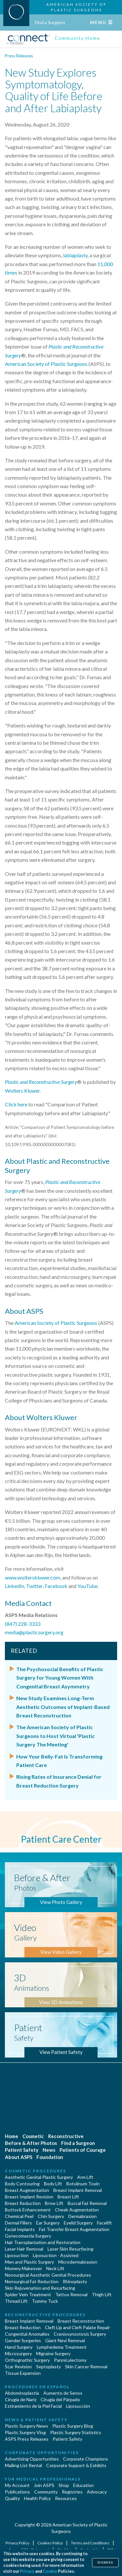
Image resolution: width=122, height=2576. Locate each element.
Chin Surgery (51, 2216)
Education (83, 2485)
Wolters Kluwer (22, 1090)
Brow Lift (54, 2203)
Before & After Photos (31, 2143)
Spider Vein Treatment (28, 2294)
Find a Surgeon (50, 22)
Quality (12, 2498)
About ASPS (18, 2157)
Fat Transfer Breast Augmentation (74, 2229)
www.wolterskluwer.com (32, 1577)
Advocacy (97, 2491)
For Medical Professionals (43, 2479)
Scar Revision (18, 2366)
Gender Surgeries (23, 2340)
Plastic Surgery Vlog (25, 2432)
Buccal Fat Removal (87, 2203)
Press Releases (19, 55)
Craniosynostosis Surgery (80, 2334)
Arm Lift (85, 2177)
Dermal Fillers (18, 2222)
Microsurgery (18, 2353)
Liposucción (78, 2406)
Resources (66, 2498)
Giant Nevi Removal (65, 2340)
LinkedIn (14, 1586)
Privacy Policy (18, 2542)
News (49, 2150)
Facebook (56, 1586)
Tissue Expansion (23, 2373)
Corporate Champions (85, 2459)
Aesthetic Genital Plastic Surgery (39, 2177)
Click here (16, 1104)
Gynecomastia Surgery (28, 2236)
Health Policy (37, 2498)
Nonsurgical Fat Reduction (32, 2281)
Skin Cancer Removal (86, 2366)
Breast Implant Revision (29, 2196)
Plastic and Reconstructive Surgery (41, 1082)
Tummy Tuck (45, 2301)
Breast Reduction (23, 2203)
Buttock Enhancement (28, 2209)
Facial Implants (20, 2229)
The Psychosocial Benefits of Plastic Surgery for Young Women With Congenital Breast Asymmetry (59, 1677)
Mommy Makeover (23, 2268)
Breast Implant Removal (77, 2190)
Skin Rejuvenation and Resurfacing (40, 2288)
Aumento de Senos (62, 2393)
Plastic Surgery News (26, 2426)
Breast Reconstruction (81, 2321)
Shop (64, 2485)
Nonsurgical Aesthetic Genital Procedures (48, 2275)
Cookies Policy (50, 2542)
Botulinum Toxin (83, 2183)
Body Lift (53, 2183)
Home (11, 2136)
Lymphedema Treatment (62, 2347)
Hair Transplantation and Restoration (42, 2242)
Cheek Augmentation (77, 2209)
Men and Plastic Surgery (29, 2262)
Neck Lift (55, 2268)
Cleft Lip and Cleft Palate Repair (77, 2327)
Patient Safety (21, 2150)
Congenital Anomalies (27, 2334)
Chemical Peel (19, 2216)
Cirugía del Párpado (60, 2399)
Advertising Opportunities (32, 2459)
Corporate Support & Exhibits (76, 2465)
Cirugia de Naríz (20, 2399)
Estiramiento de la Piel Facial (33, 2406)
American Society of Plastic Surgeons (46, 364)
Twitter (34, 1586)
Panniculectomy (70, 2360)
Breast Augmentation (27, 2190)
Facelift (104, 2222)
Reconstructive (66, 2136)
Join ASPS (44, 2485)
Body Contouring (22, 2183)
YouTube (87, 1586)
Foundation (49, 2157)
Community (46, 2491)
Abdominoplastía (22, 2393)
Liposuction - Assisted (55, 2255)
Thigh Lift (102, 2294)
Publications (17, 2491)
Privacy (27, 2571)
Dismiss (105, 2562)
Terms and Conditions (90, 2542)
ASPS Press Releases (26, 2439)
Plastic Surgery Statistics (75, 2432)
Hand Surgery (19, 2347)
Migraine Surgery (53, 2353)
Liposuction (17, 2255)
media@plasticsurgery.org (34, 1632)
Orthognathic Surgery (27, 2360)
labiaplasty (75, 255)
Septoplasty (48, 2366)
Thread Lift (16, 2301)
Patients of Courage (83, 2150)
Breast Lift (68, 2196)
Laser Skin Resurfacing (70, 2249)
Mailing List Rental (23, 2465)
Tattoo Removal (71, 2294)
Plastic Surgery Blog (72, 2426)
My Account (17, 2485)
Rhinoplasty (75, 2281)
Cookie (50, 2571)
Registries (72, 2491)
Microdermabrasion (77, 2262)
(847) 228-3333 (22, 1624)
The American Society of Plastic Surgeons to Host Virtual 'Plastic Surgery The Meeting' (55, 1735)
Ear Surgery (48, 2222)
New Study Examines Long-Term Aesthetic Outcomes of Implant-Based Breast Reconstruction (63, 1706)
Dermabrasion (82, 2216)
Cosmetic (33, 2136)
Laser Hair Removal (24, 2249)
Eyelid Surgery (78, 2222)
